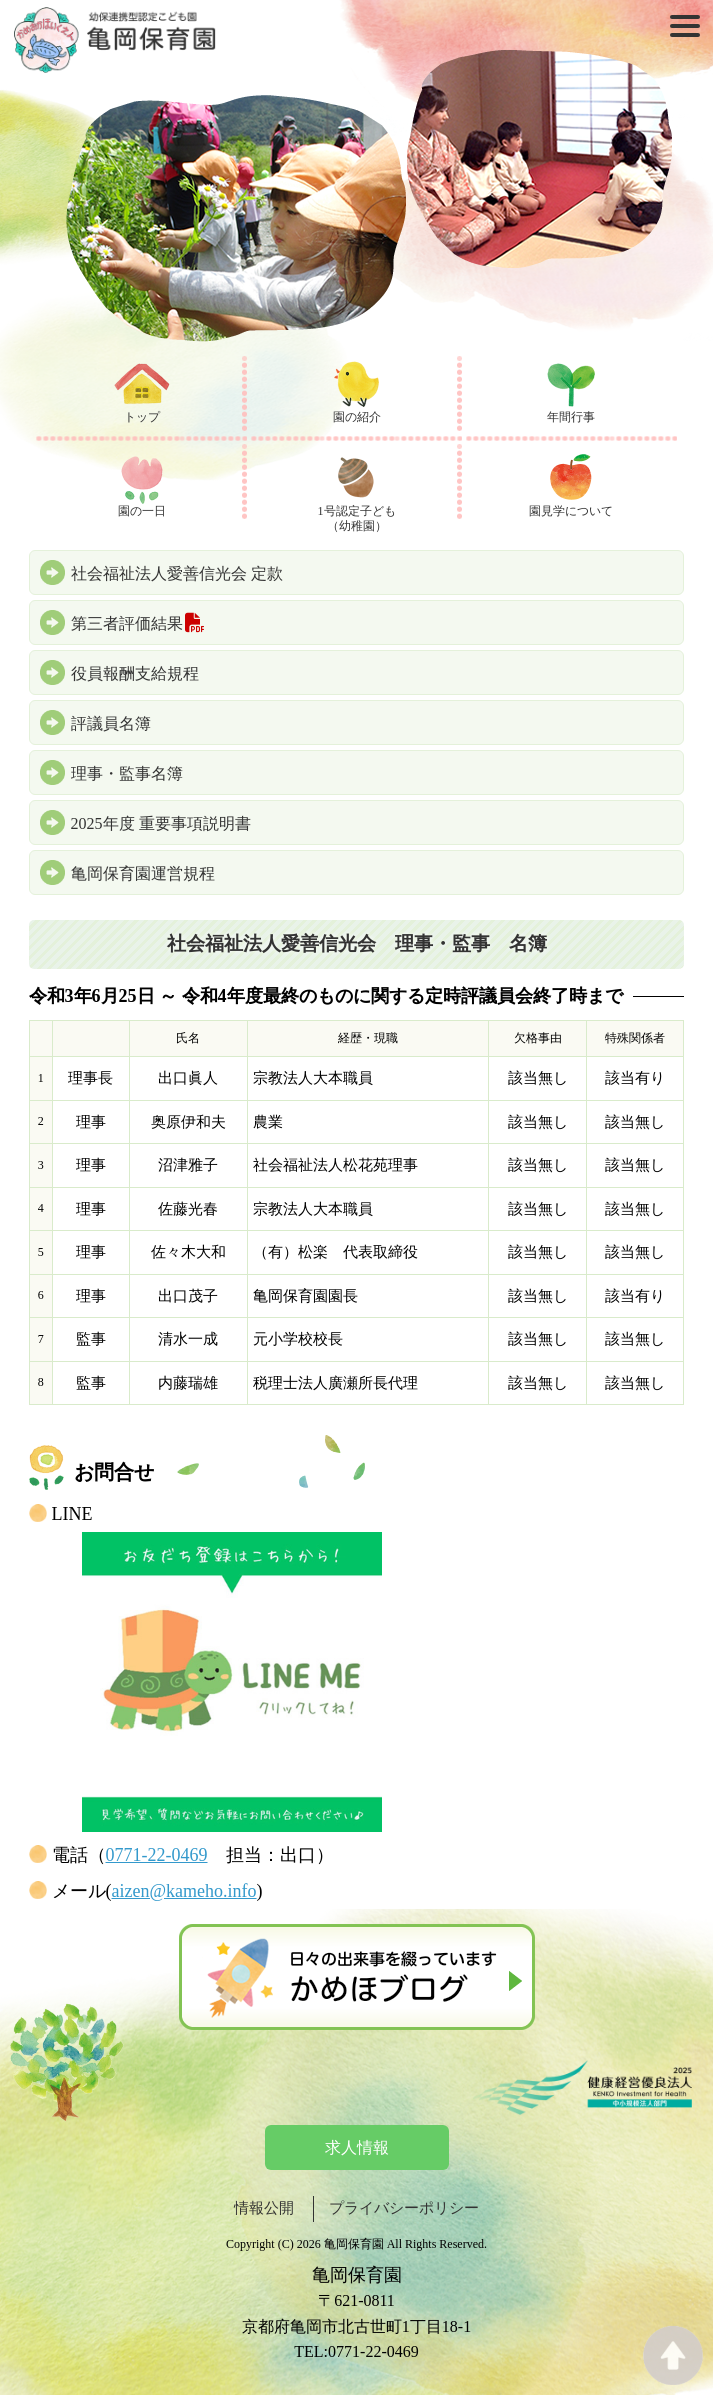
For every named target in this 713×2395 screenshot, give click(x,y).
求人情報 (357, 2147)
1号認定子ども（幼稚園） (357, 519)
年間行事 (571, 417)
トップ (142, 417)
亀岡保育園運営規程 (143, 873)
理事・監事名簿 (127, 773)
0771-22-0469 (157, 1855)
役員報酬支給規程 (135, 673)
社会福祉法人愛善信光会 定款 (177, 573)
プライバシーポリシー (404, 2208)
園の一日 (142, 511)
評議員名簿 (111, 723)
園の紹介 (357, 417)
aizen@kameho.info (184, 1891)
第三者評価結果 (139, 623)
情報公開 (264, 2208)
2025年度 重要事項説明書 (161, 823)
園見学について (571, 511)
